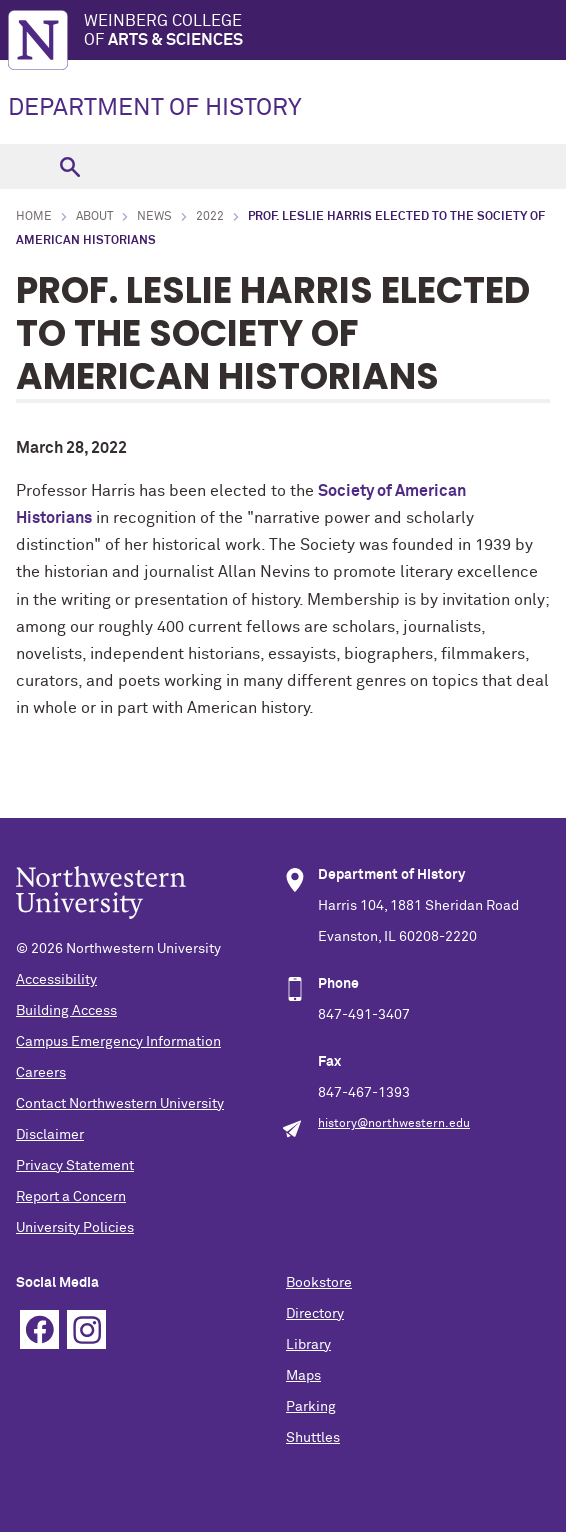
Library (308, 1345)
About (94, 217)
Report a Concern (71, 1197)
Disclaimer (50, 1135)
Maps (303, 1376)
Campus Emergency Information (118, 1042)
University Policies (75, 1228)
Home (34, 217)
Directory (315, 1314)
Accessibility (56, 980)
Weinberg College (325, 31)
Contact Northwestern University (120, 1104)
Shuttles (313, 1438)
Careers (41, 1073)
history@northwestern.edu (394, 1124)
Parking (311, 1407)
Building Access (66, 1011)
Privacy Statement (75, 1166)
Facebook (39, 1329)
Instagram (86, 1329)
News (154, 217)
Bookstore (319, 1283)
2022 (210, 217)
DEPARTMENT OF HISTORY (155, 108)
